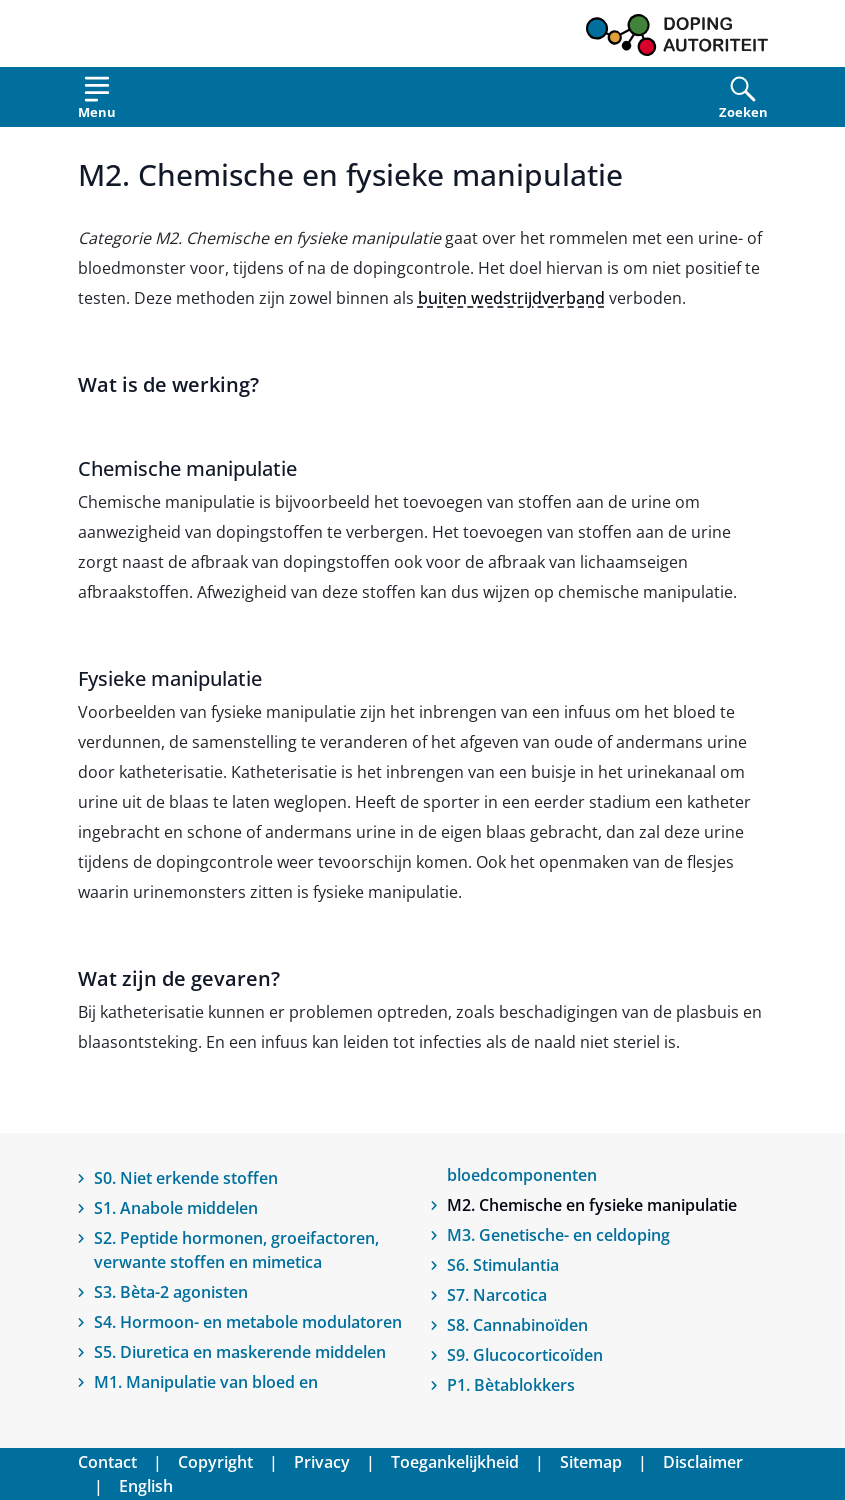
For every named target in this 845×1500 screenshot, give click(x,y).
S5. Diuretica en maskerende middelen (240, 1352)
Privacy (322, 1462)
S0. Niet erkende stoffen (186, 1178)
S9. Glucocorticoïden (525, 1355)
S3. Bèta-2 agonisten (171, 1292)
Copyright (215, 1462)
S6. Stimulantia (503, 1265)
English (146, 1486)
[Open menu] (97, 101)
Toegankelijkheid (455, 1462)
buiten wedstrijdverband (511, 298)
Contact (107, 1462)
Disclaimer (703, 1462)
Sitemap (591, 1462)
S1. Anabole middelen (176, 1208)
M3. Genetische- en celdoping (558, 1235)
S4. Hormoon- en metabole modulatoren (248, 1322)
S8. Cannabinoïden (517, 1325)
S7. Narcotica (497, 1295)
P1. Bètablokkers (511, 1385)
